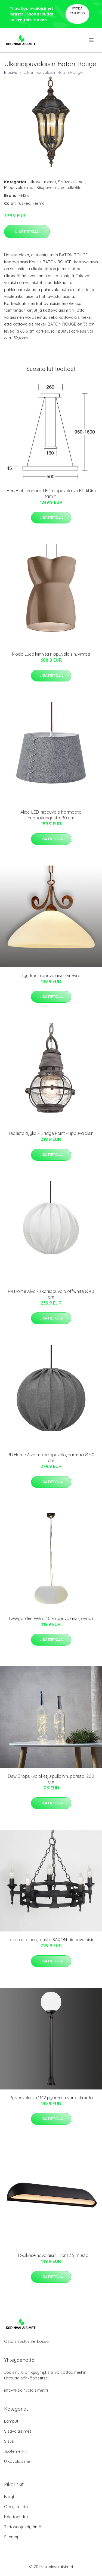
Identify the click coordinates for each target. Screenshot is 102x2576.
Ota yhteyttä (16, 2506)
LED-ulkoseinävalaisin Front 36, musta (51, 2255)
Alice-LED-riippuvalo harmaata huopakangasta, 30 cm (51, 814)
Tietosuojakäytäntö (22, 2526)
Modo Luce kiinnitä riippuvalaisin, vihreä (51, 654)
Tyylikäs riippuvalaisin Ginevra (51, 975)
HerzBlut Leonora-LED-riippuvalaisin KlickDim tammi (51, 493)
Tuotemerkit (15, 2451)
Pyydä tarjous (77, 10)
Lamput (11, 2421)
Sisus (9, 2441)
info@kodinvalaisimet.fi (26, 2390)
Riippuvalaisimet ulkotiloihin (62, 187)
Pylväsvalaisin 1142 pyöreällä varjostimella (51, 2097)
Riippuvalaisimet (19, 187)
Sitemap (12, 2536)
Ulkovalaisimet (42, 181)
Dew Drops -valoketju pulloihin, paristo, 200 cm (51, 1779)
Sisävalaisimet (71, 181)
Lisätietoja (27, 231)
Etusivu (10, 72)
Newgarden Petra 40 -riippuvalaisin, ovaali (51, 1618)
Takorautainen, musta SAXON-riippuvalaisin (51, 1939)
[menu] (91, 40)
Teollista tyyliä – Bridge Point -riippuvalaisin (51, 1133)
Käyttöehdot (16, 2516)
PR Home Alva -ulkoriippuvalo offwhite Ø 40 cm (51, 1294)
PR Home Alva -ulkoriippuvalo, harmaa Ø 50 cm (51, 1457)
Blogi (9, 2496)
